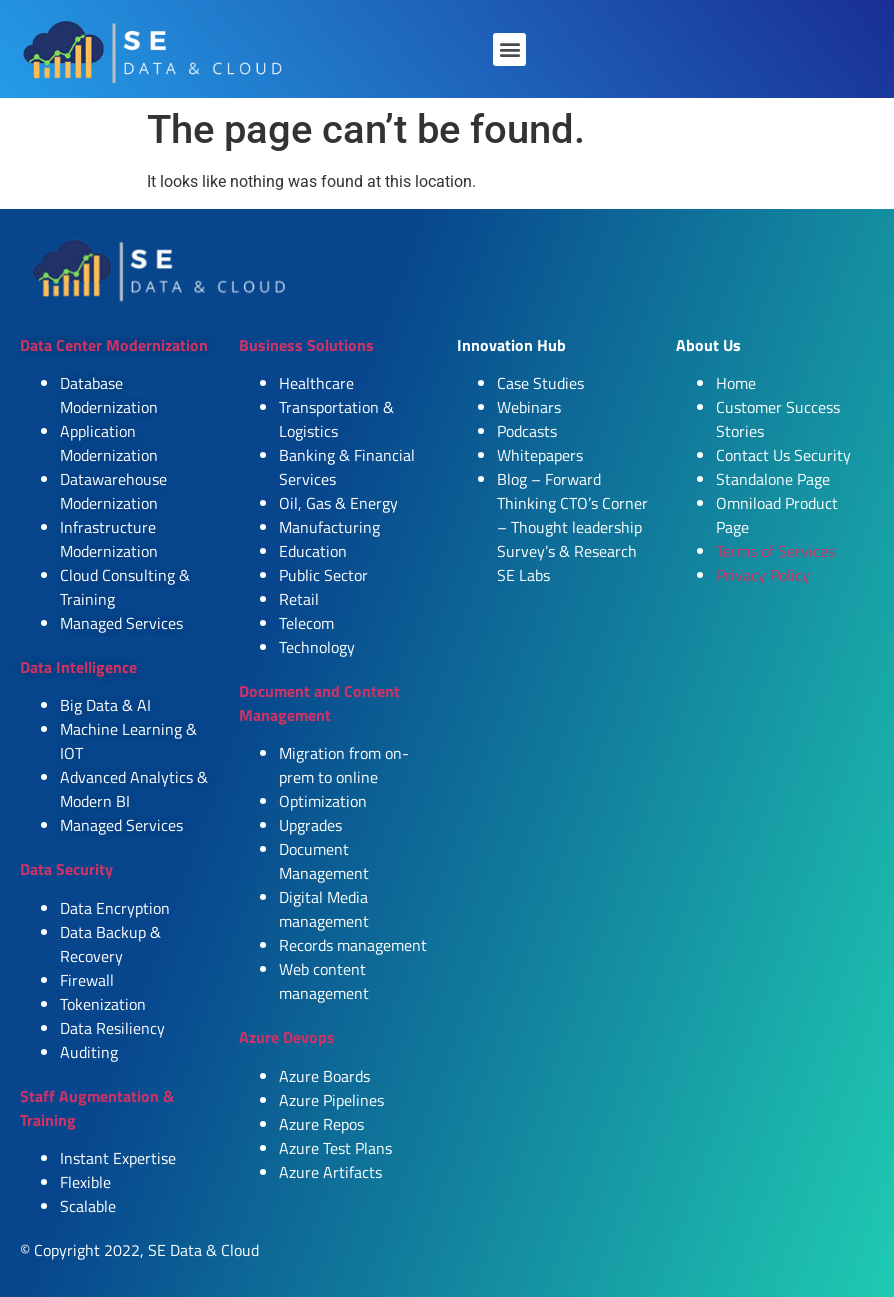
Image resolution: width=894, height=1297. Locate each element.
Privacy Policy (763, 575)
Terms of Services (775, 551)
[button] (509, 49)
